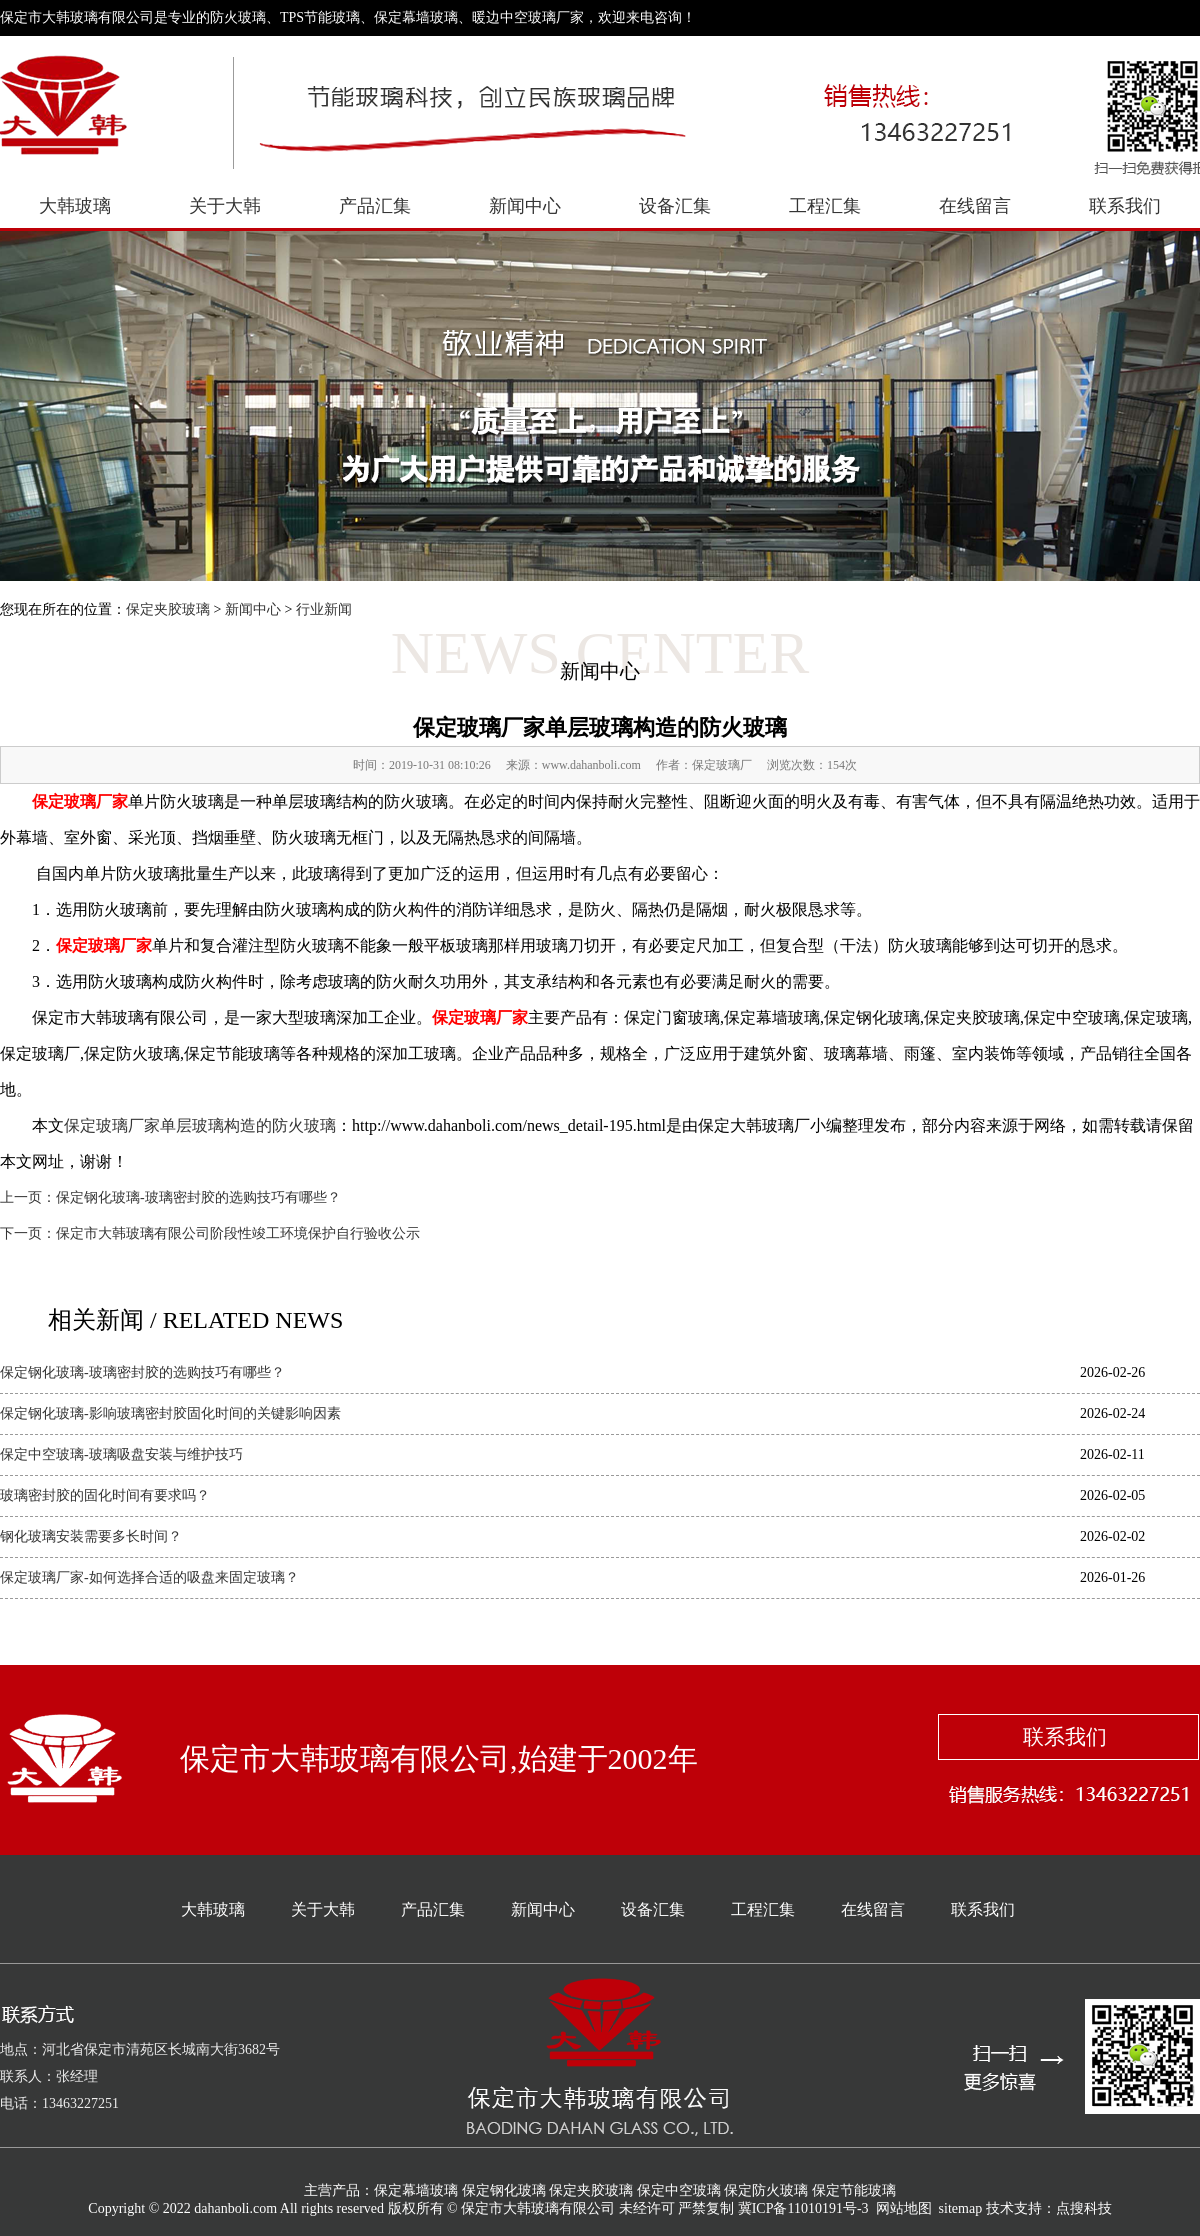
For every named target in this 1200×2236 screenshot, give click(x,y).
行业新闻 (324, 609)
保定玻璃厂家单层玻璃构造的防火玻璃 (200, 1125)
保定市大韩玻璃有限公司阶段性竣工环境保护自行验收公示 (238, 1233)
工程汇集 (825, 206)
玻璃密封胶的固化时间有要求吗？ (105, 1495)
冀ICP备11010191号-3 (803, 2208)
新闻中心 (525, 206)
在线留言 (975, 206)
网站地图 (904, 2208)
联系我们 (1125, 206)
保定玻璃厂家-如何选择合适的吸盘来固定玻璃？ (149, 1577)
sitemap (961, 2208)
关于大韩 (225, 206)
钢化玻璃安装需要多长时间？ (91, 1536)
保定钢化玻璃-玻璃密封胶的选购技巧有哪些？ (198, 1197)
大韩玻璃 (75, 206)
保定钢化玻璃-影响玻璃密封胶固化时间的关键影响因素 (170, 1413)
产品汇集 (375, 206)
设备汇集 (675, 206)
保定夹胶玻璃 (168, 609)
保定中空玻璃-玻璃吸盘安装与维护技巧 (121, 1454)
